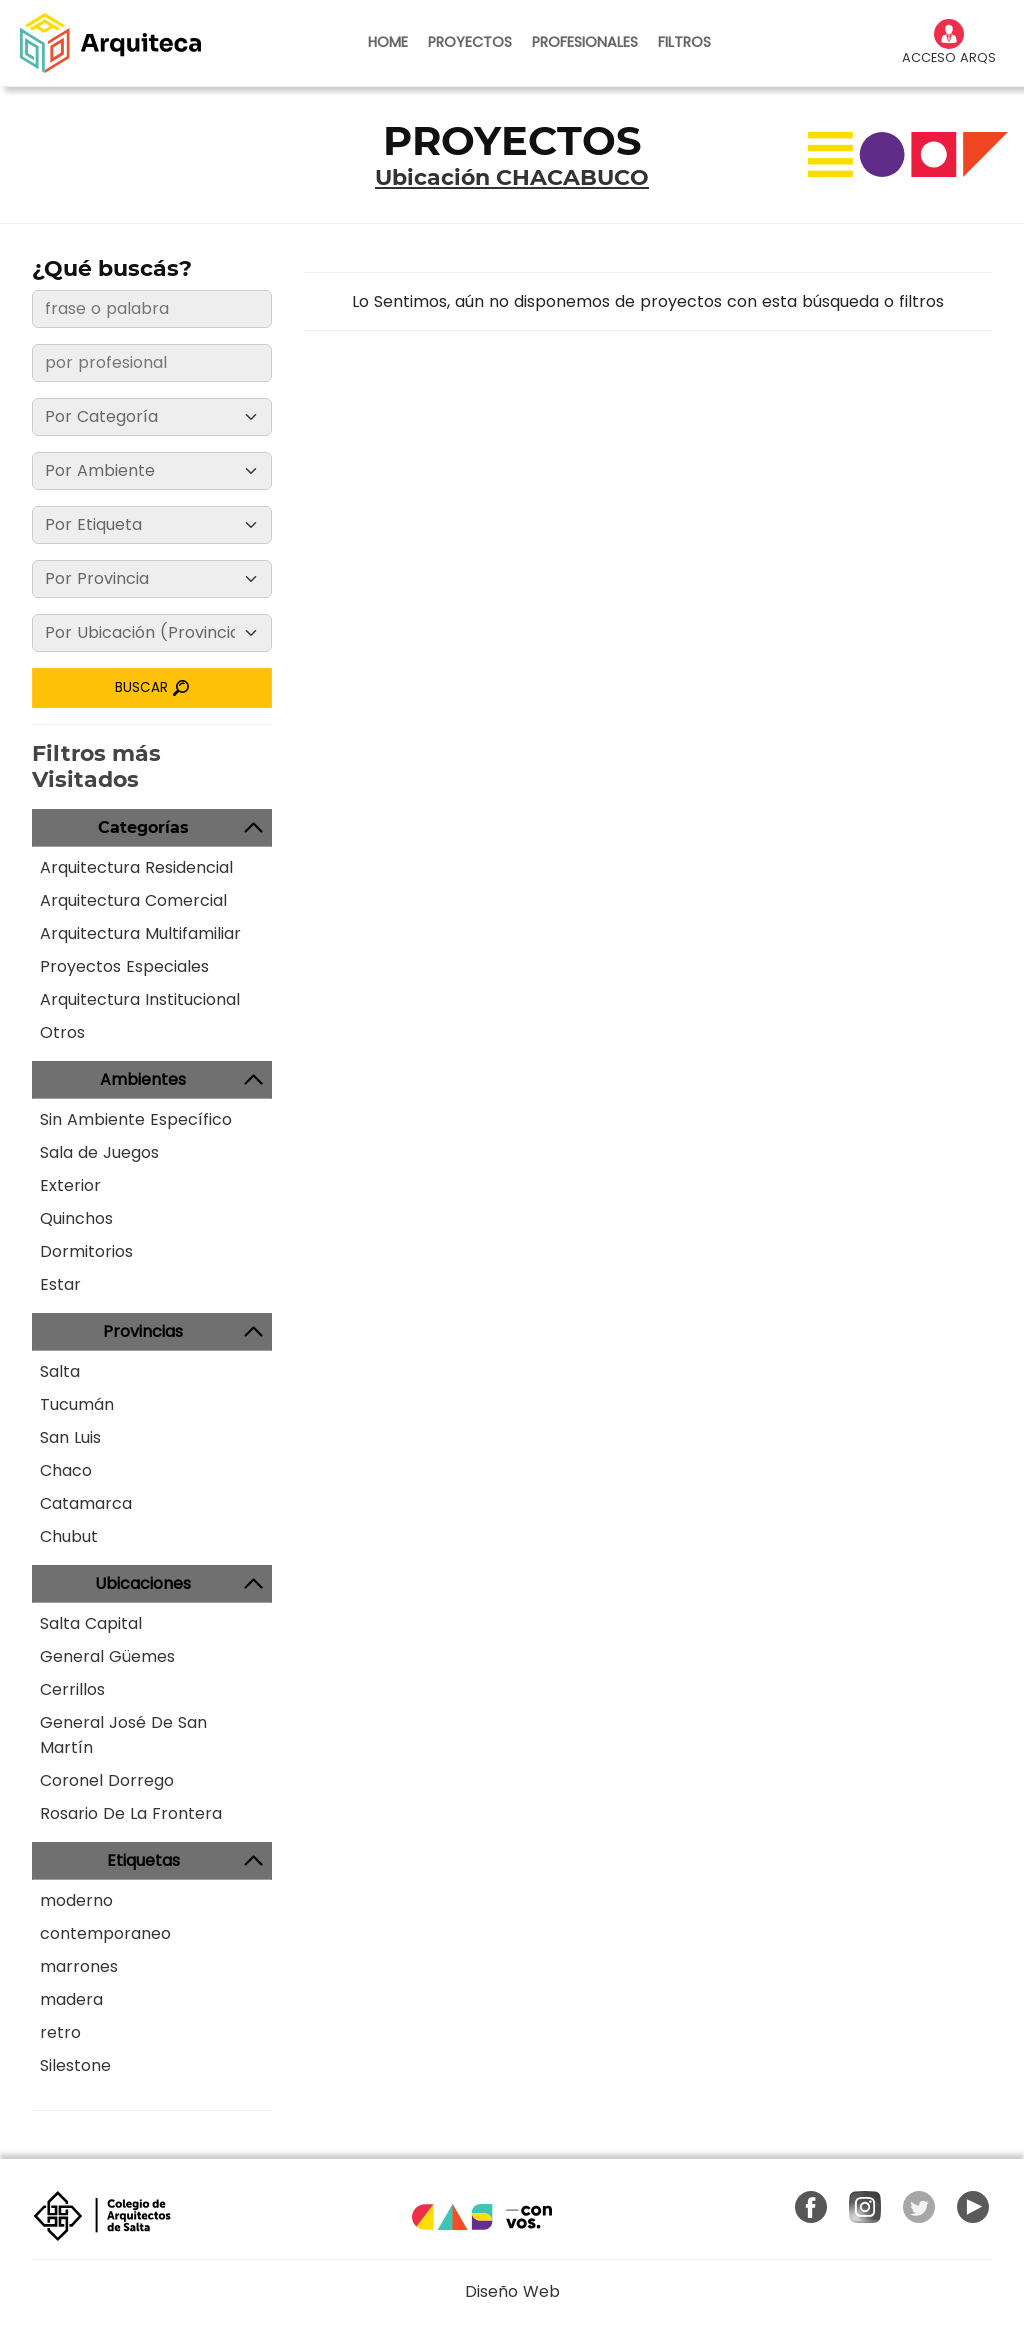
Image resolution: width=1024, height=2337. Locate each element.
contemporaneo (105, 1933)
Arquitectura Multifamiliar (140, 933)
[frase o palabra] (152, 309)
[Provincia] (152, 579)
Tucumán (77, 1404)
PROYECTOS (470, 42)
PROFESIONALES (585, 42)
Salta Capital (91, 1623)
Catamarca (86, 1503)
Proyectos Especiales (124, 966)
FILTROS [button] (684, 42)
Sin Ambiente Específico (136, 1119)
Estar (60, 1284)
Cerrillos (72, 1689)
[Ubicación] (152, 633)
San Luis (70, 1437)
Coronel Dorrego (107, 1780)
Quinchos (76, 1218)
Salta (60, 1371)
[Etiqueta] (152, 525)
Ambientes (143, 1079)
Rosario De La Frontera (131, 1813)
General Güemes (107, 1656)
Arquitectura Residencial (136, 867)
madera (71, 1999)
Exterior (70, 1185)
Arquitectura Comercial (133, 900)
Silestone (75, 2065)
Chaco (66, 1470)
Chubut (69, 1536)
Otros (62, 1032)
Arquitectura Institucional (140, 999)
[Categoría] (152, 417)
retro (60, 2032)
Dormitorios (86, 1251)
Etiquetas (143, 1860)
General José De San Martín (123, 1735)
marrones (79, 1966)
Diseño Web (512, 2291)
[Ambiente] (152, 471)
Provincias (143, 1331)
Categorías (143, 827)
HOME (388, 42)
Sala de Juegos (99, 1152)
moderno (76, 1900)
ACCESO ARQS (949, 42)
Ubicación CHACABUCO (512, 177)
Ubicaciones (143, 1583)
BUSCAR (152, 687)
